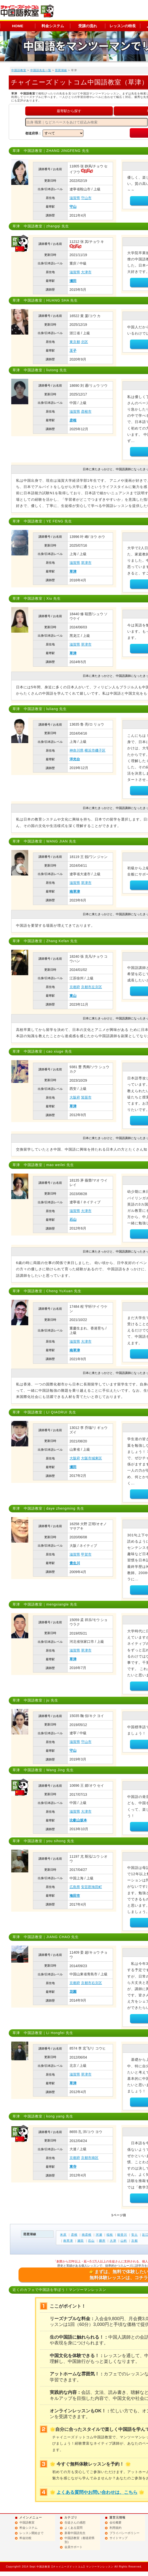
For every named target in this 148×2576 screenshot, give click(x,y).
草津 (73, 571)
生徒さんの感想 (75, 2522)
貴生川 (75, 1563)
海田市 (75, 1896)
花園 (73, 1992)
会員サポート (73, 2547)
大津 (113, 2240)
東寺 (73, 2166)
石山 (73, 1220)
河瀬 (99, 2234)
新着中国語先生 (75, 2533)
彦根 (73, 420)
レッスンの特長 (123, 26)
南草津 (75, 891)
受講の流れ (87, 26)
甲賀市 (86, 1554)
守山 (73, 207)
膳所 (102, 2240)
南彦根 (87, 2234)
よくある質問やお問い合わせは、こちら (97, 2492)
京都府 (75, 987)
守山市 (86, 198)
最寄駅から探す (69, 111)
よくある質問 (73, 2528)
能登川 (122, 2234)
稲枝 (109, 2234)
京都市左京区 (91, 987)
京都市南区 (89, 2158)
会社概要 (116, 2522)
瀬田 (73, 281)
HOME (17, 26)
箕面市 (86, 1097)
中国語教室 (18, 70)
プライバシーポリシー (125, 2533)
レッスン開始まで (32, 2533)
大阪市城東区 (91, 1458)
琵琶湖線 (61, 70)
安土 (134, 2234)
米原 (63, 2234)
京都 (134, 2240)
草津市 (86, 563)
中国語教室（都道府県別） (79, 2540)
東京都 (75, 342)
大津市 (86, 272)
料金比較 (26, 2538)
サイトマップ (119, 2538)
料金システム (53, 26)
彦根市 (86, 412)
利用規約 (116, 2528)
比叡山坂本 (78, 1820)
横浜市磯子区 (95, 750)
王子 (73, 351)
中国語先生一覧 (40, 70)
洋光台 (75, 759)
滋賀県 (75, 198)
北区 (84, 342)
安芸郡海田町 (91, 1887)
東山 (73, 996)
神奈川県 (77, 750)
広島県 (75, 1887)
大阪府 (75, 1097)
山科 (123, 2240)
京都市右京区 (91, 1983)
